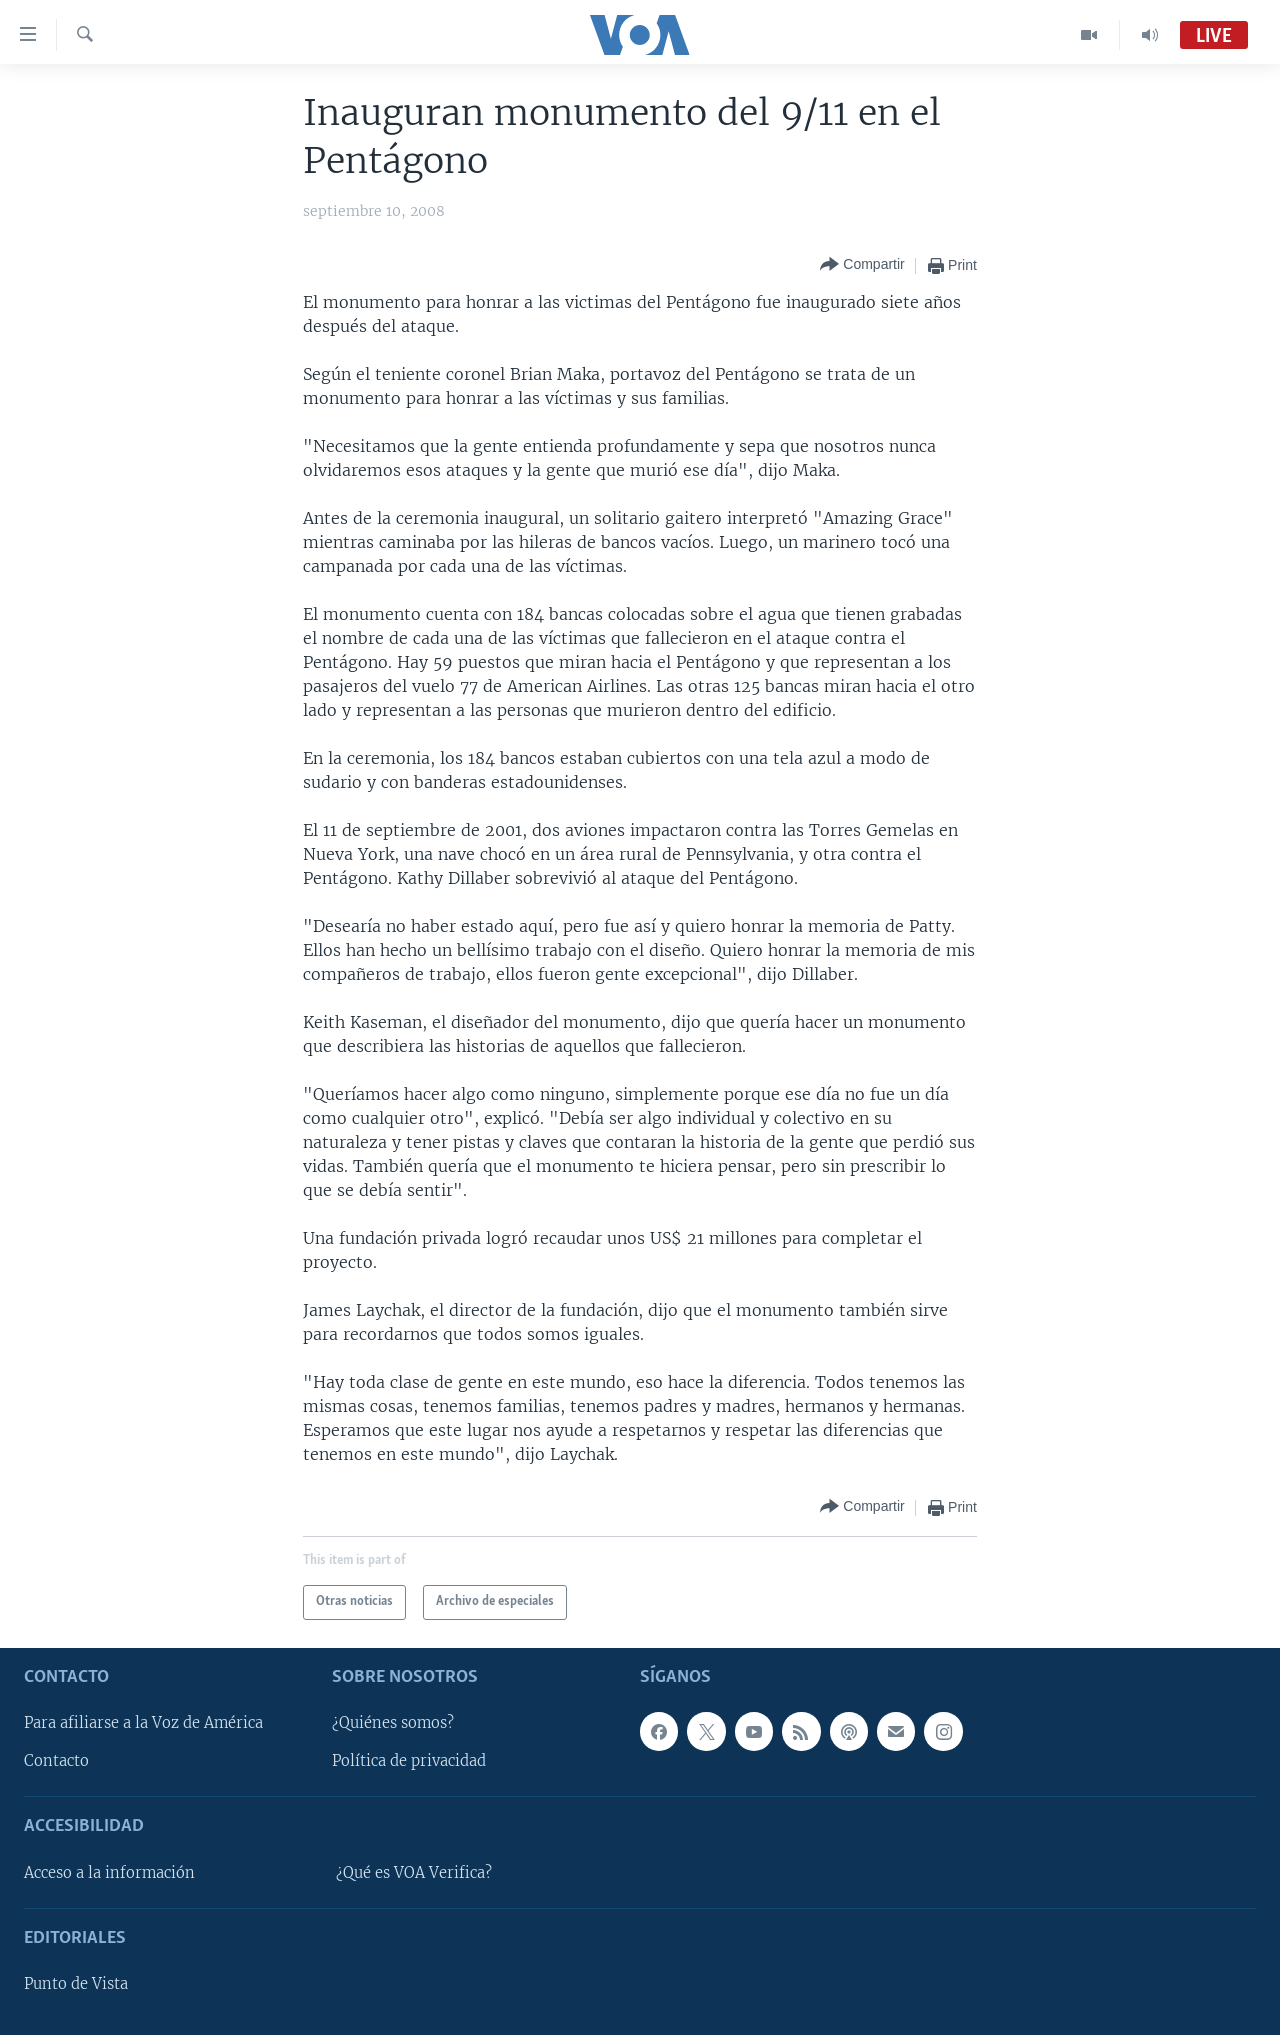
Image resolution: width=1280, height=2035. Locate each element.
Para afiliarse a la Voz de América (143, 1723)
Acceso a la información (109, 1872)
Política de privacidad (409, 1761)
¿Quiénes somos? (393, 1723)
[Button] (862, 265)
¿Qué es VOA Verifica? (414, 1872)
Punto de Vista (76, 1984)
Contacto (56, 1761)
